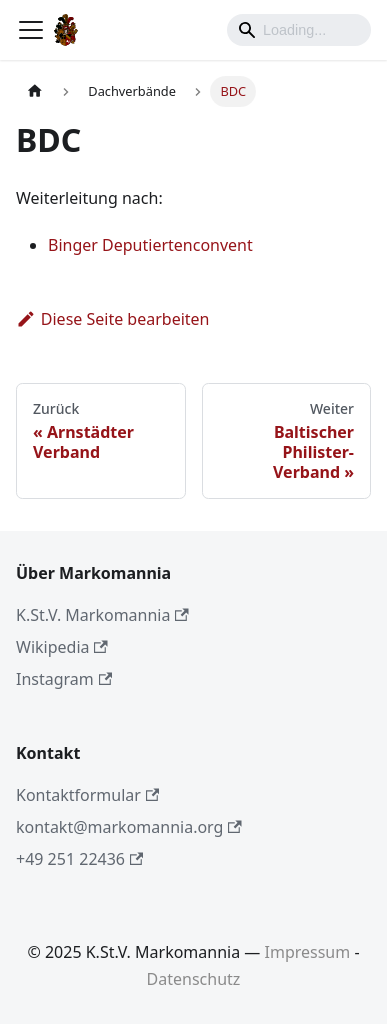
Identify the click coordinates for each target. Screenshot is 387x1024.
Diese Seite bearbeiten (113, 319)
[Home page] (35, 91)
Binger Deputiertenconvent (150, 245)
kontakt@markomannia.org (129, 827)
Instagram (64, 679)
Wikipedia (62, 647)
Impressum (308, 952)
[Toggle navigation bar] (31, 30)
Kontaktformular (87, 795)
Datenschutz (194, 979)
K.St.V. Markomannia (102, 615)
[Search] (299, 30)
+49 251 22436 (79, 859)
